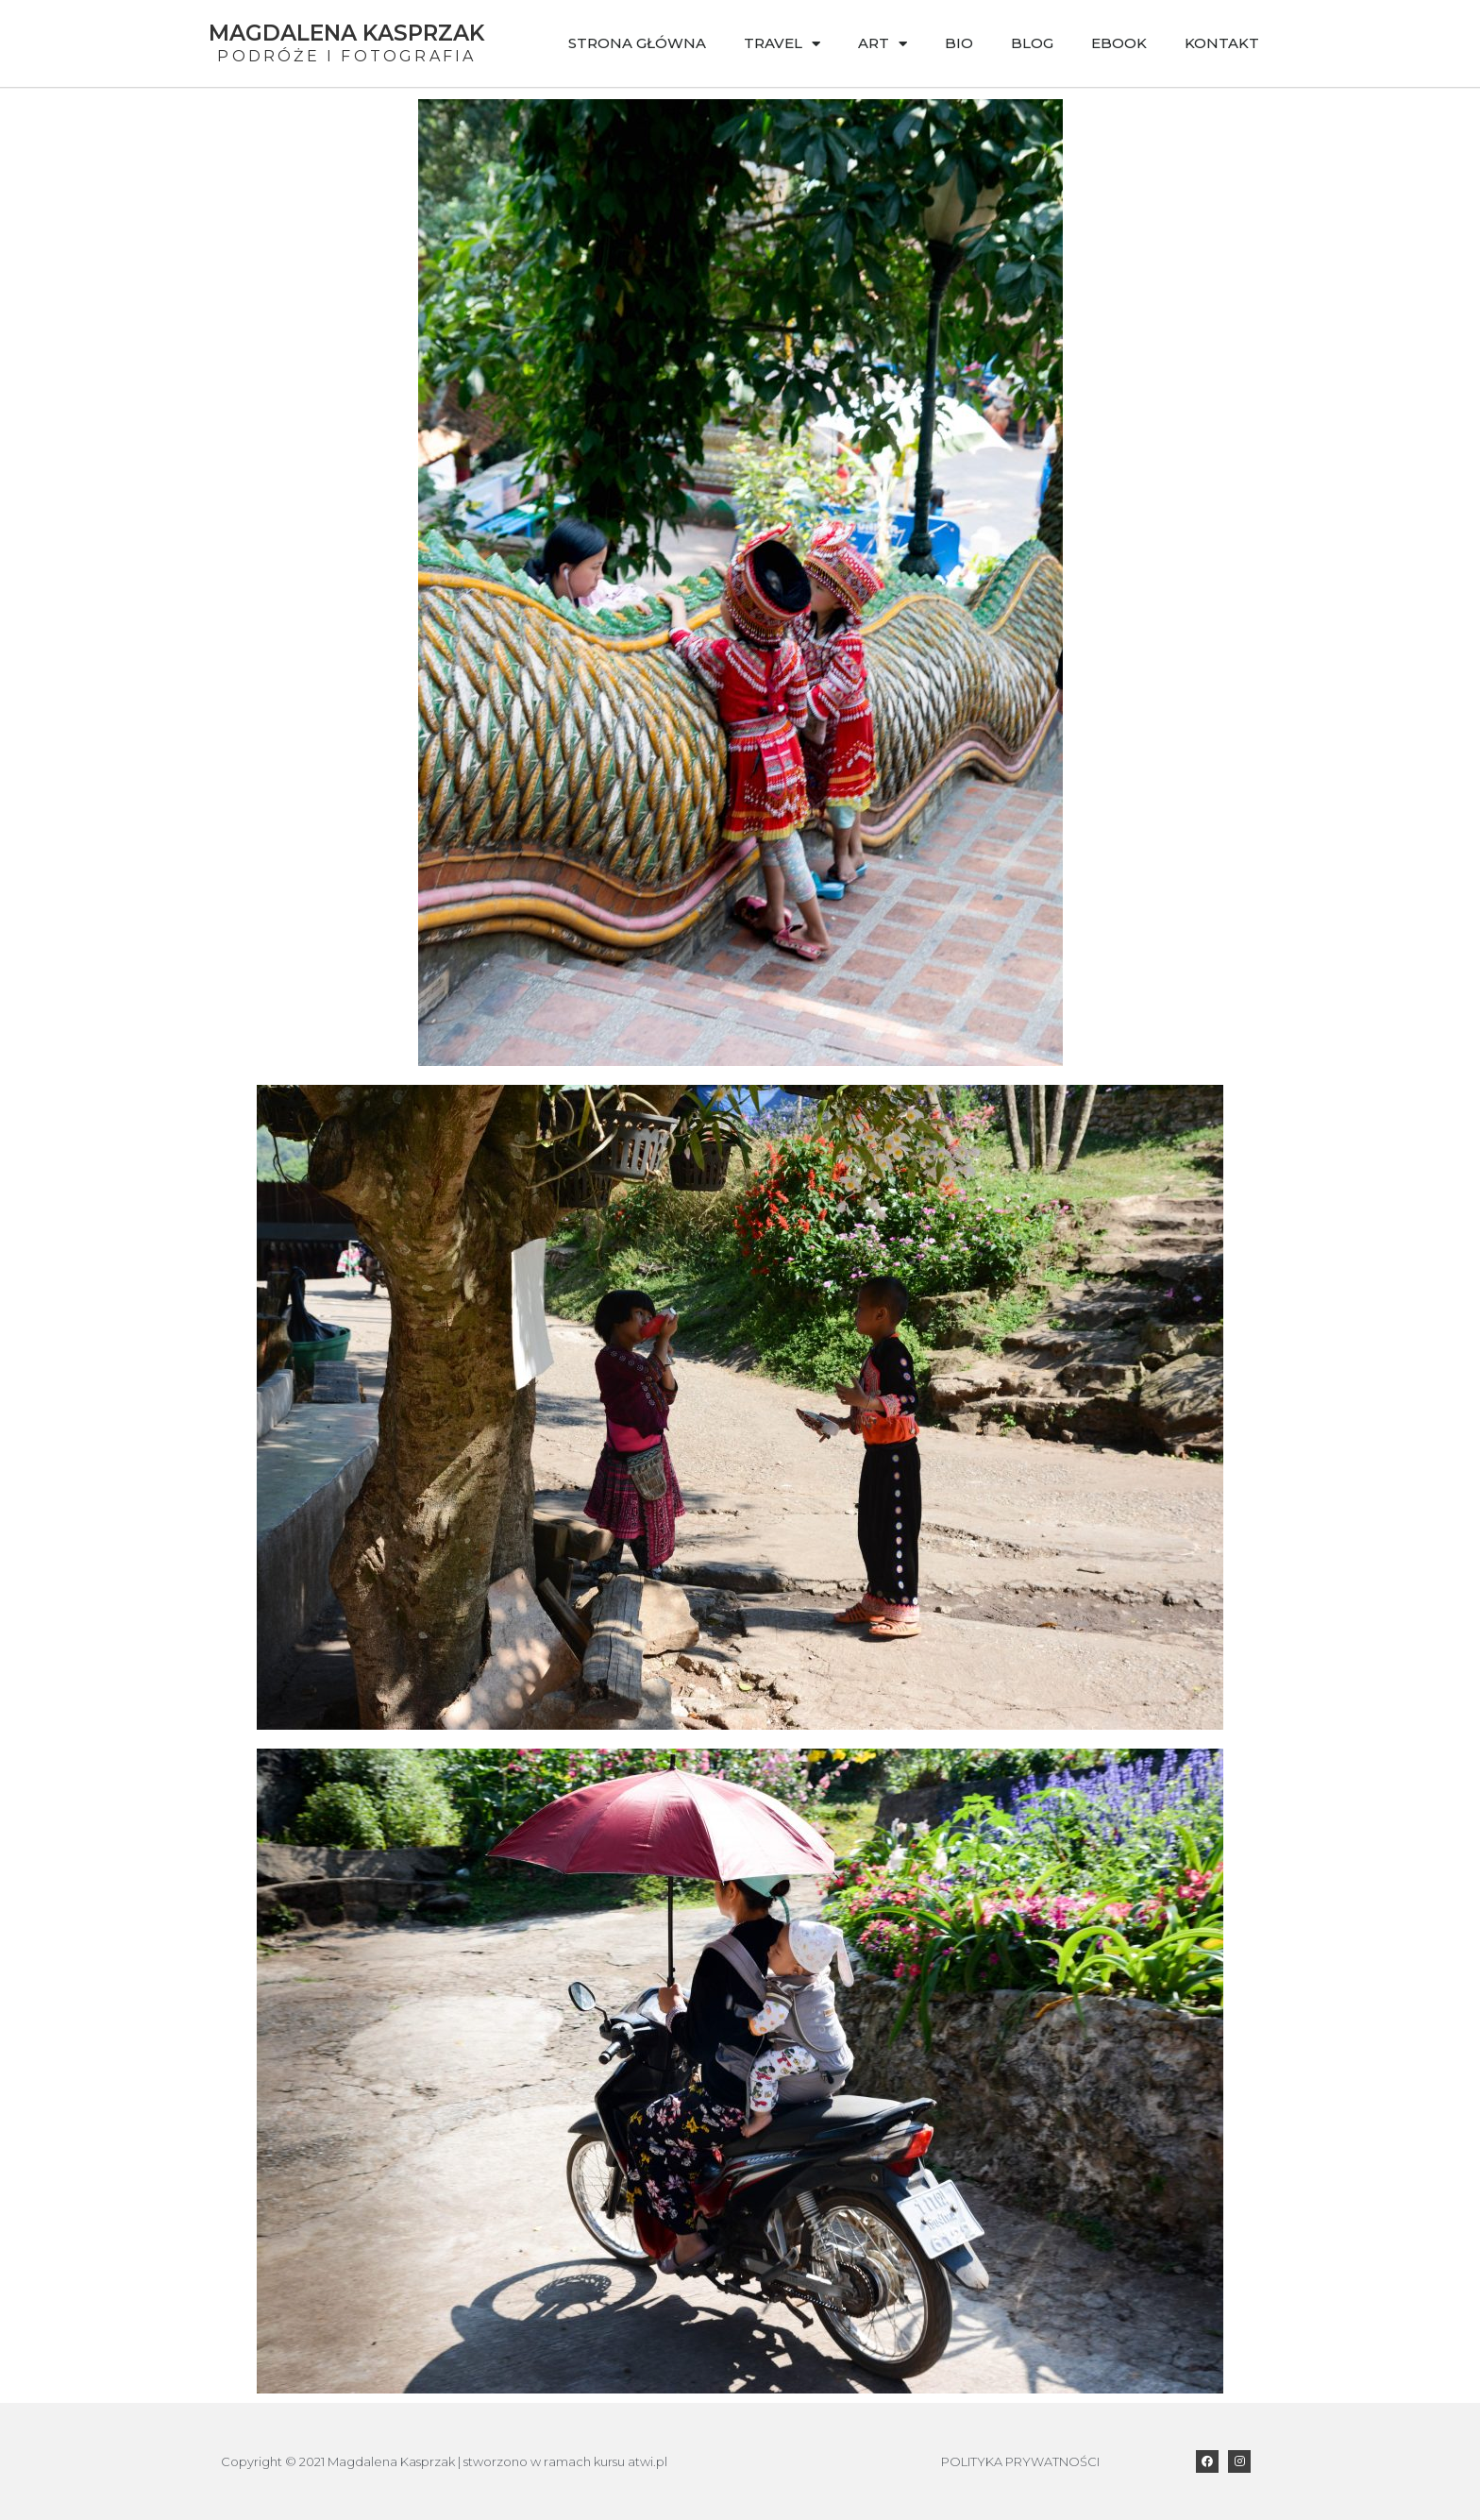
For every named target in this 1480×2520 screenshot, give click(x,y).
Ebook (1119, 43)
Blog (1032, 43)
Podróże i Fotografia (346, 56)
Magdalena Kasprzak (347, 33)
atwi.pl (647, 2461)
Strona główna (637, 43)
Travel (782, 43)
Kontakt (1222, 43)
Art (882, 43)
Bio (959, 43)
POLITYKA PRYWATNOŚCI (1020, 2461)
